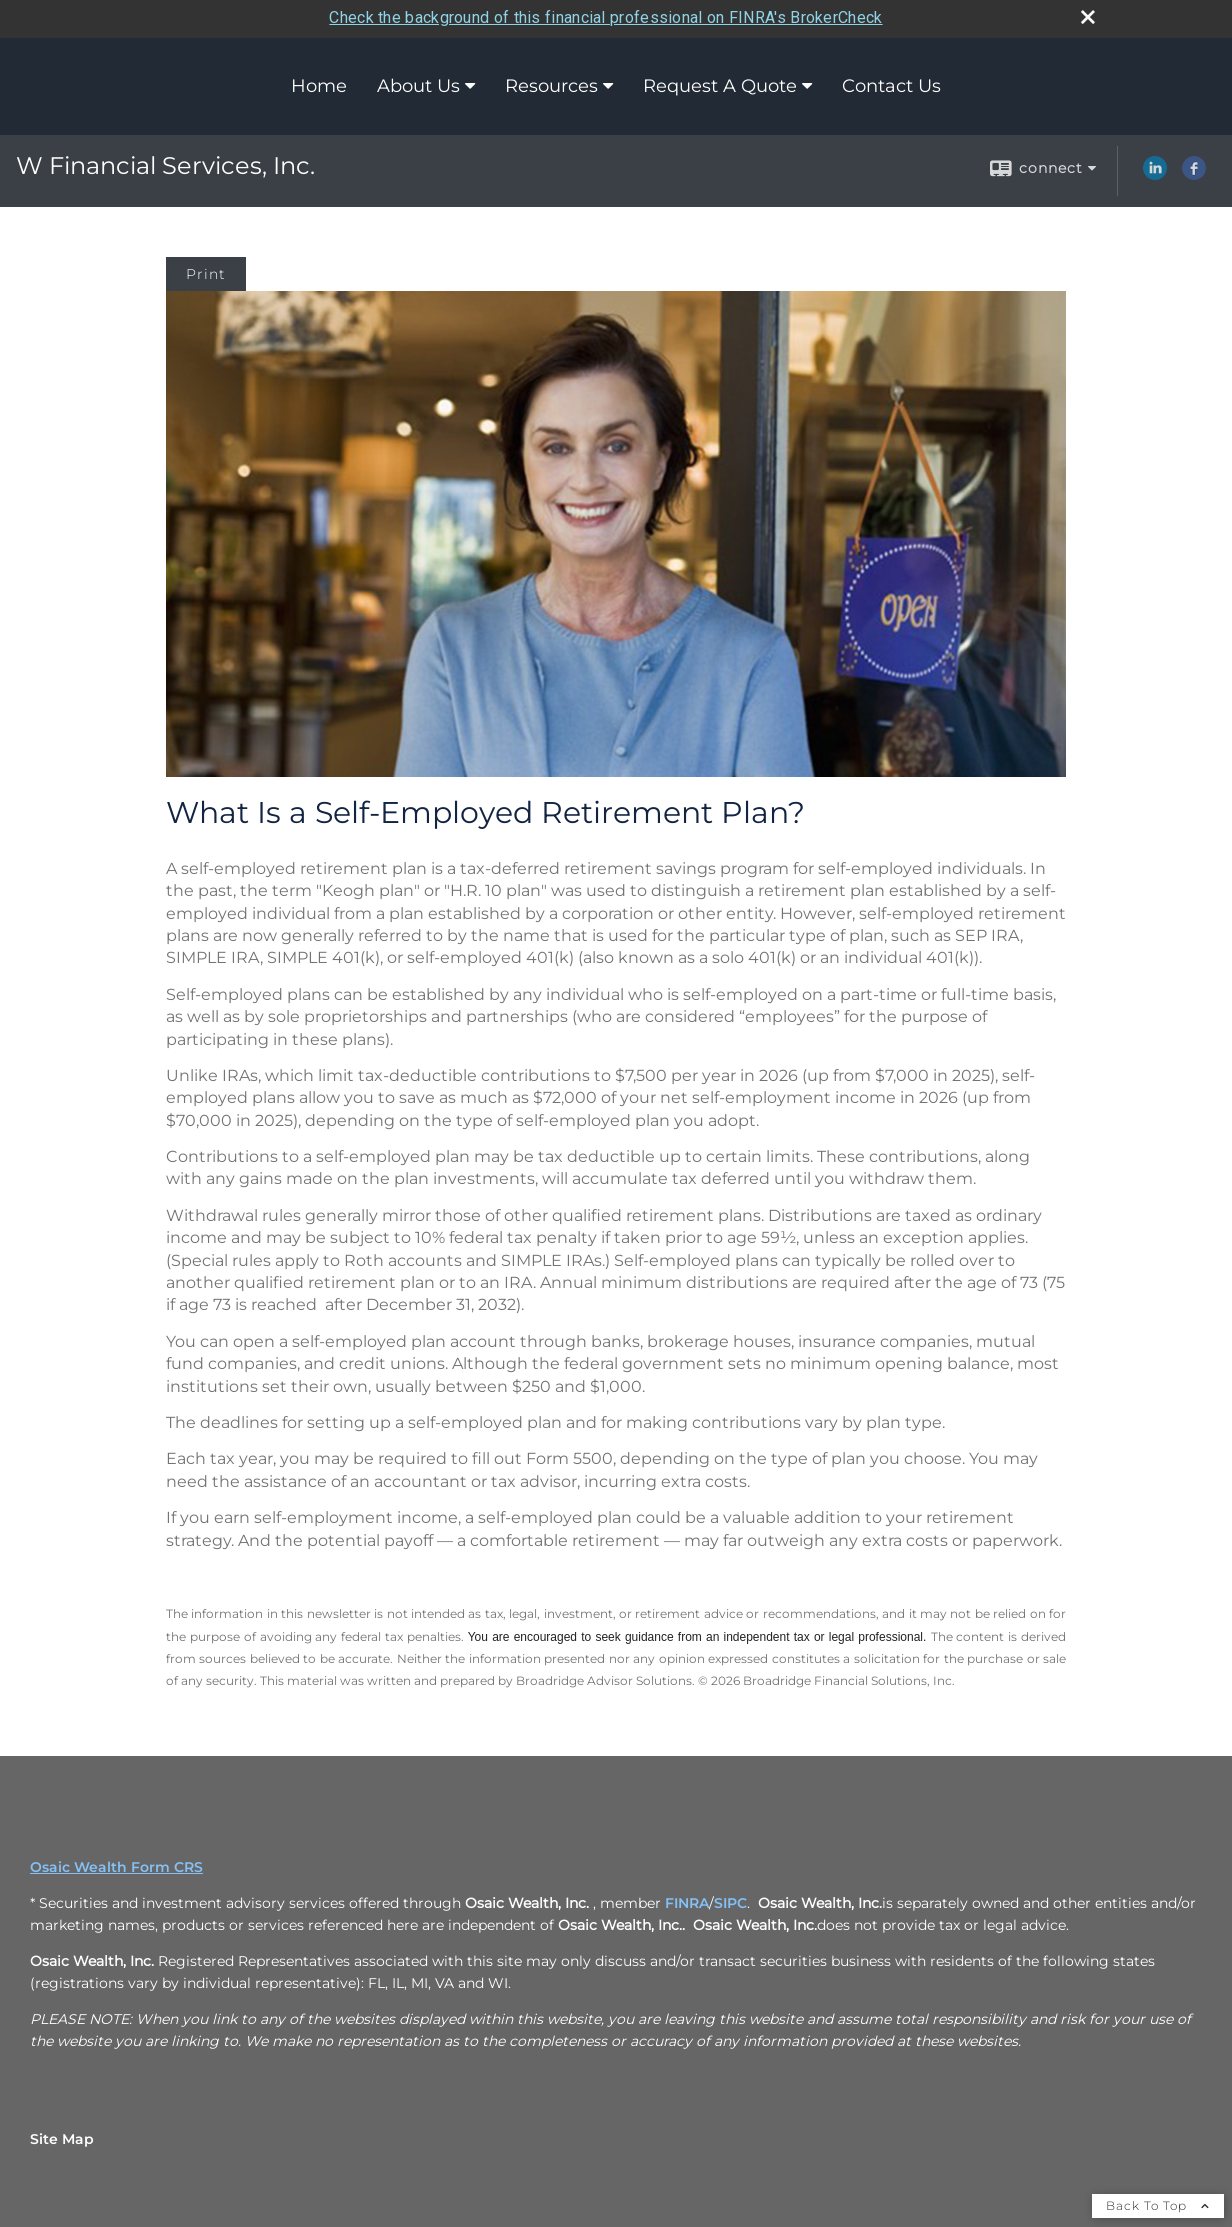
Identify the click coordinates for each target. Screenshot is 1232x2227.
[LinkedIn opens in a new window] (1155, 172)
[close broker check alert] (1088, 15)
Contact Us (891, 84)
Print (206, 271)
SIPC (730, 1900)
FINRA (687, 1900)
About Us (418, 84)
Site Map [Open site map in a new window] (62, 2136)
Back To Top (1158, 2202)
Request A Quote (720, 84)
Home (319, 84)
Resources (551, 84)
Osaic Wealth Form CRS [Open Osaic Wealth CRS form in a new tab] (116, 1864)
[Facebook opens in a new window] (1194, 172)
